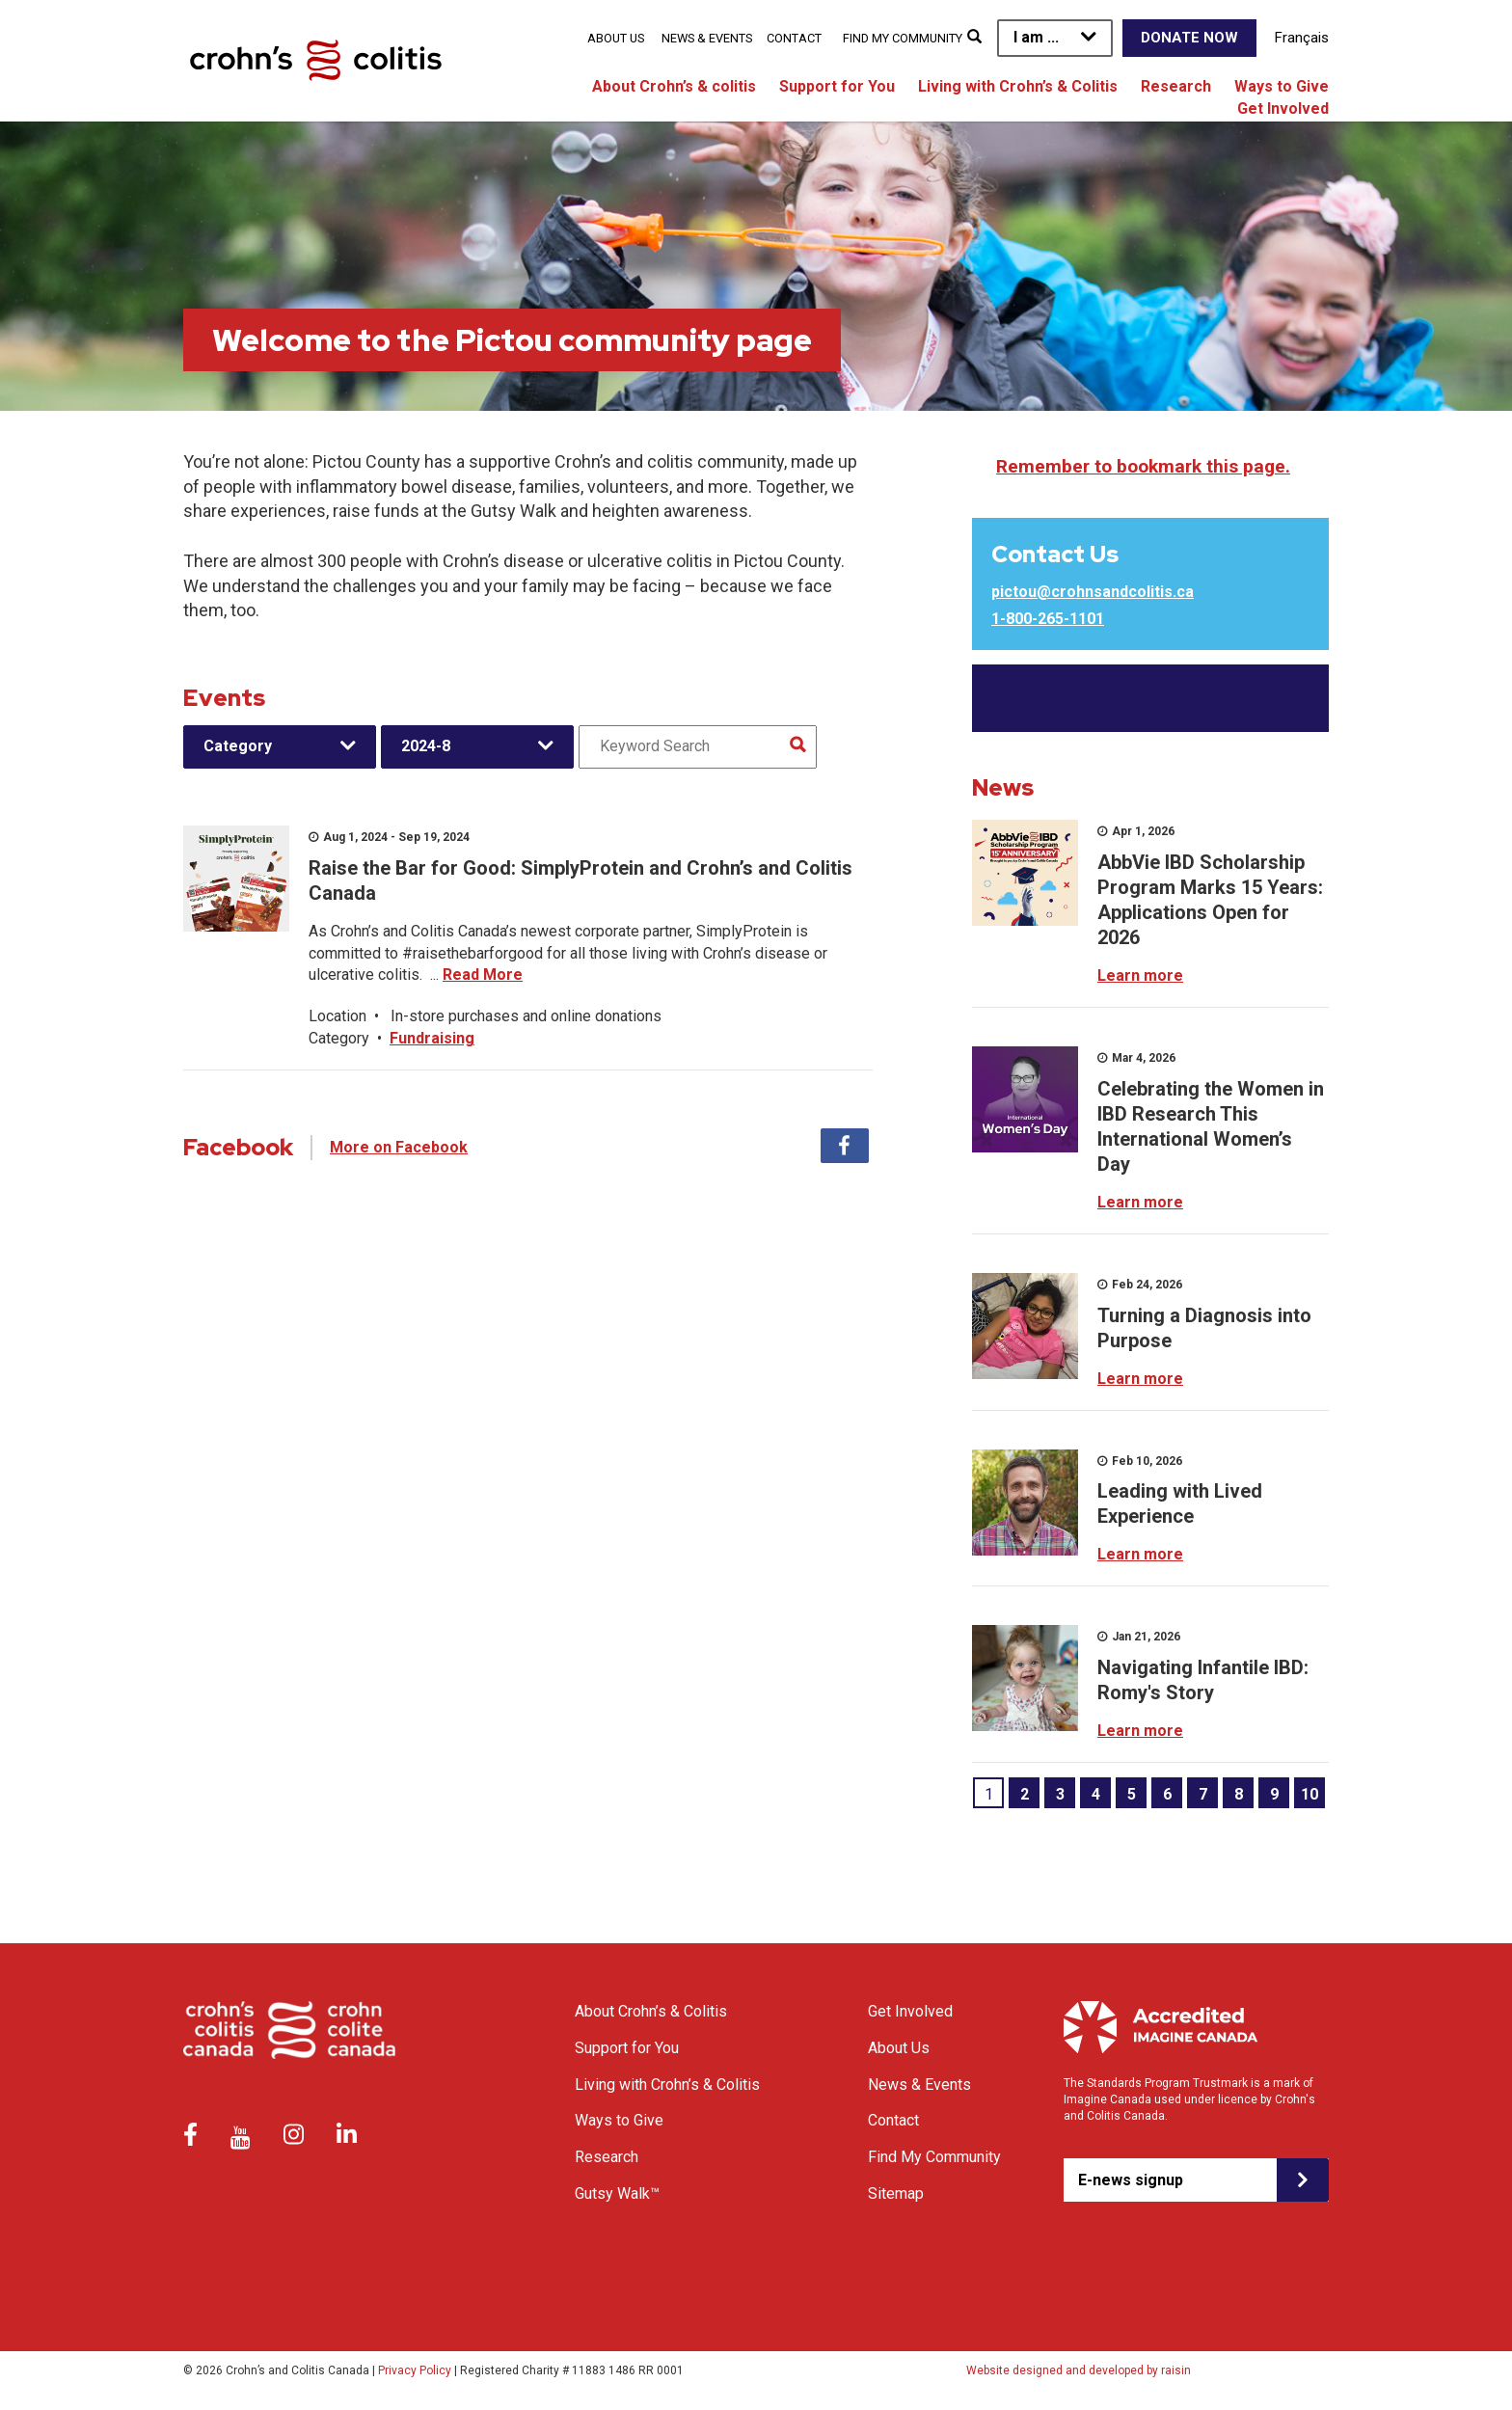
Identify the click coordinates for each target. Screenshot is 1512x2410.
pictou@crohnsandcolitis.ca (1092, 591)
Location (337, 1016)
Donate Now (1189, 37)
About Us (615, 38)
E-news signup (1130, 2180)
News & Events (707, 38)
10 (1309, 1794)
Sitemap (896, 2193)
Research (1176, 86)
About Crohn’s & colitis (674, 86)
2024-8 (425, 746)
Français (1302, 37)
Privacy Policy (414, 2370)
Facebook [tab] (845, 1145)
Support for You (837, 86)
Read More (483, 974)
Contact (794, 38)
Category (237, 746)
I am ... (1036, 37)
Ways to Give (1281, 86)
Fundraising (432, 1038)
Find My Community (902, 38)
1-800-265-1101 (1047, 618)
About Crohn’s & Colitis (651, 2011)
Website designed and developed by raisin (1078, 2370)
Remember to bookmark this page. (1143, 466)
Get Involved (1283, 108)
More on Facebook (399, 1147)
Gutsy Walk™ (617, 2193)
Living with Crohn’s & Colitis (1018, 86)
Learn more (1140, 975)
